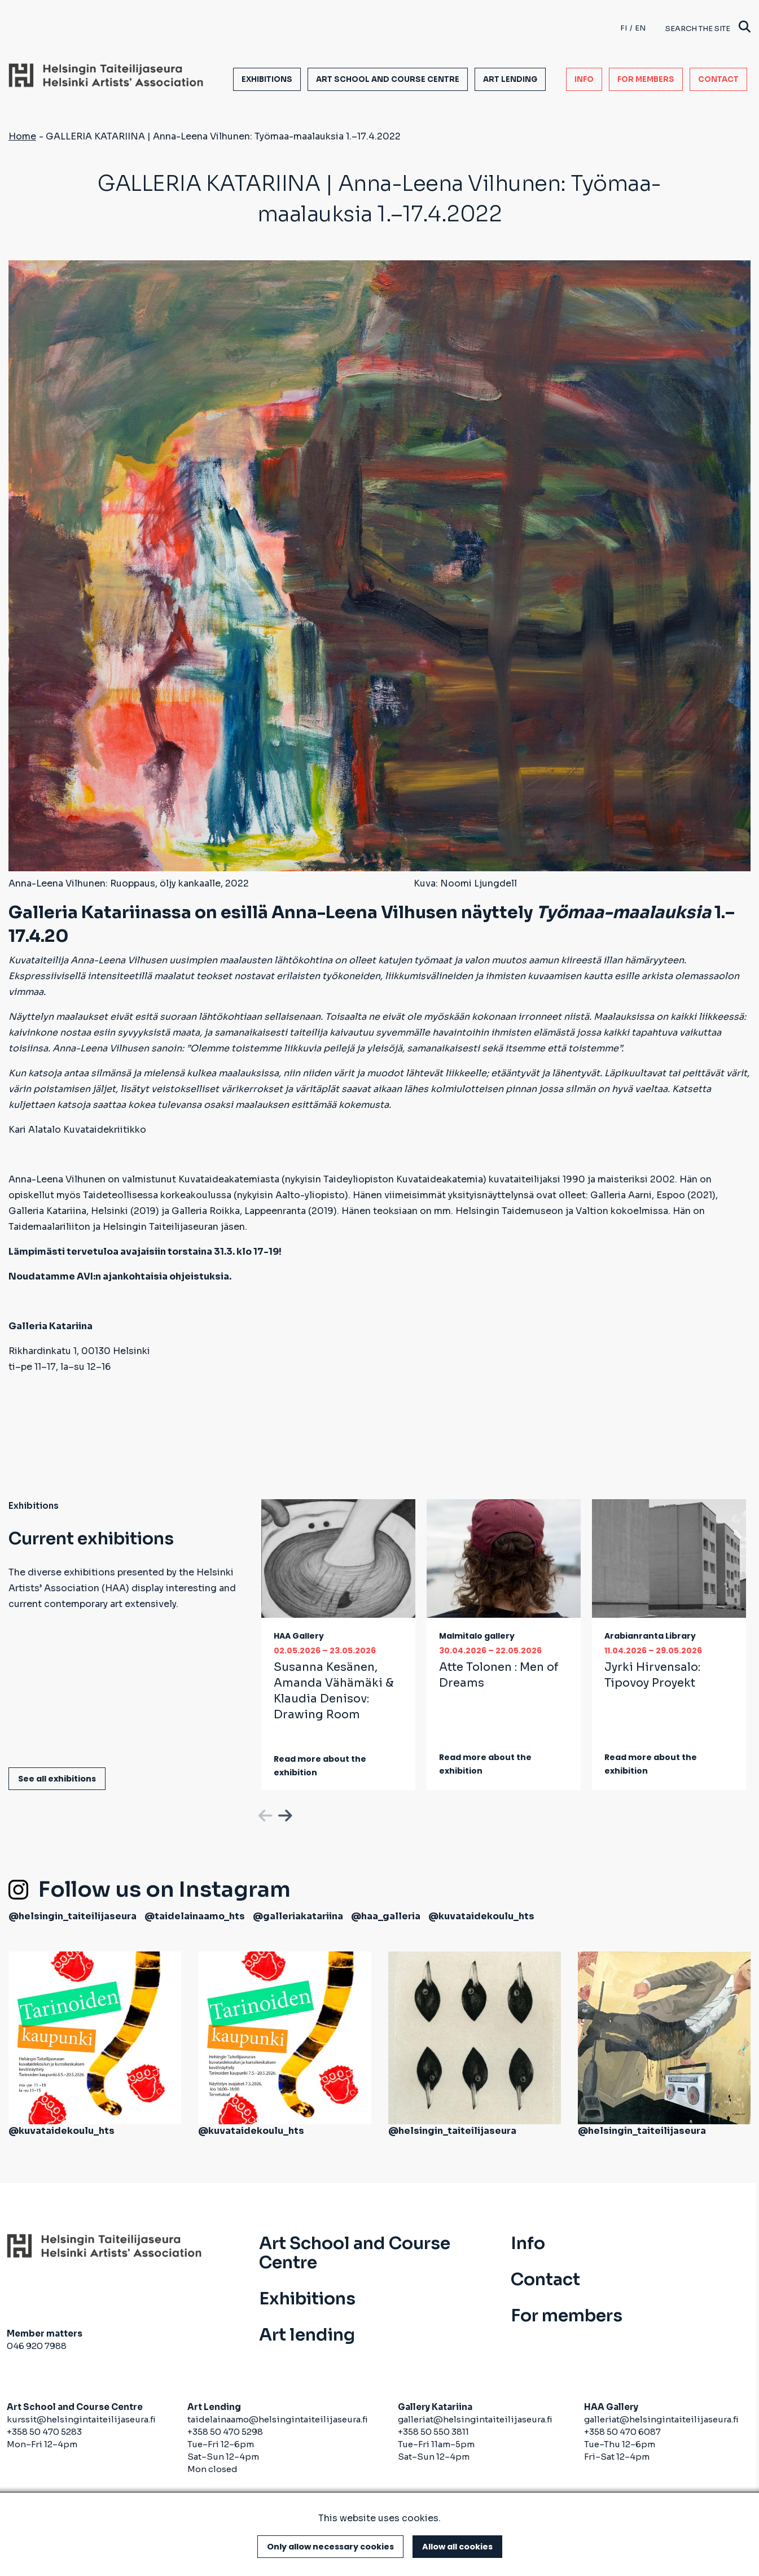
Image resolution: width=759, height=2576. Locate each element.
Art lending (510, 79)
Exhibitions (267, 79)
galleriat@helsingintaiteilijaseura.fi (475, 2419)
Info (584, 79)
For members (645, 79)
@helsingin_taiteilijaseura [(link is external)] (72, 1916)
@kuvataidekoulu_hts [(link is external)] (481, 1916)
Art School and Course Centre (387, 79)
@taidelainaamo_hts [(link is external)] (194, 1916)
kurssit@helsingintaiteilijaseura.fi (82, 2419)
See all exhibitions (57, 1778)
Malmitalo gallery (477, 1635)
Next (283, 1813)
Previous (264, 1813)
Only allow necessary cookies (330, 2546)
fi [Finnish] (623, 28)
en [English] (640, 28)
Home (22, 136)
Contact (718, 79)
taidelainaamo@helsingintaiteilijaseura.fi (277, 2419)
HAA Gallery (299, 1635)
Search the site (708, 28)
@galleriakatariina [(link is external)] (298, 1916)
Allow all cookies (457, 2546)
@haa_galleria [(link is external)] (385, 1916)
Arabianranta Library (650, 1635)
